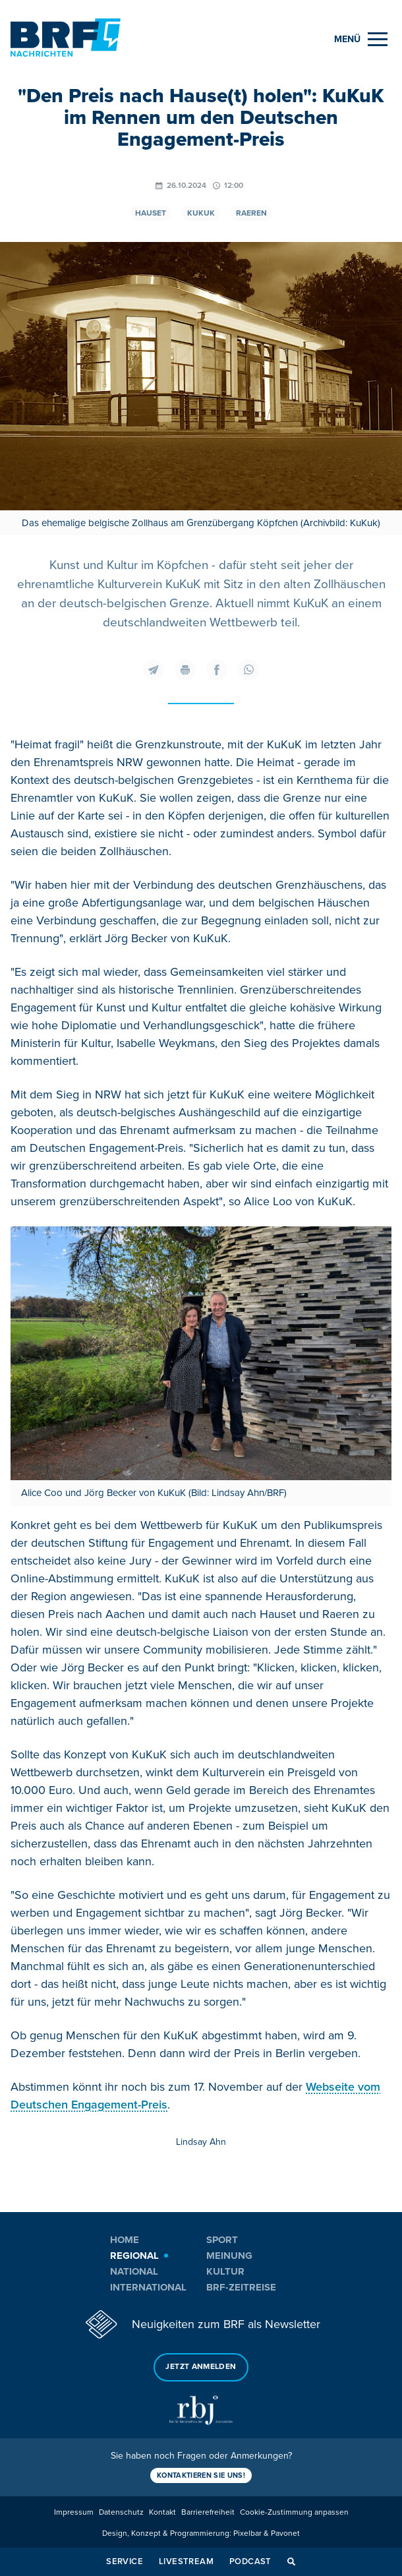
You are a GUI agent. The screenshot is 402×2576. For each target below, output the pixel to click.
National (134, 2271)
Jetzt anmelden (200, 2367)
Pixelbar (247, 2533)
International (148, 2287)
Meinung (229, 2255)
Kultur (225, 2271)
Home (124, 2240)
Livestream (186, 2561)
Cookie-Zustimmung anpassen (294, 2512)
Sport (222, 2240)
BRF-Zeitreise (241, 2287)
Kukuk (201, 213)
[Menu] (360, 39)
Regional (134, 2255)
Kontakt (162, 2512)
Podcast (250, 2561)
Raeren (251, 213)
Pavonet (285, 2533)
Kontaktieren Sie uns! (201, 2475)
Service (124, 2561)
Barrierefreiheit (208, 2512)
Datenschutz (121, 2512)
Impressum (74, 2512)
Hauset (150, 213)
